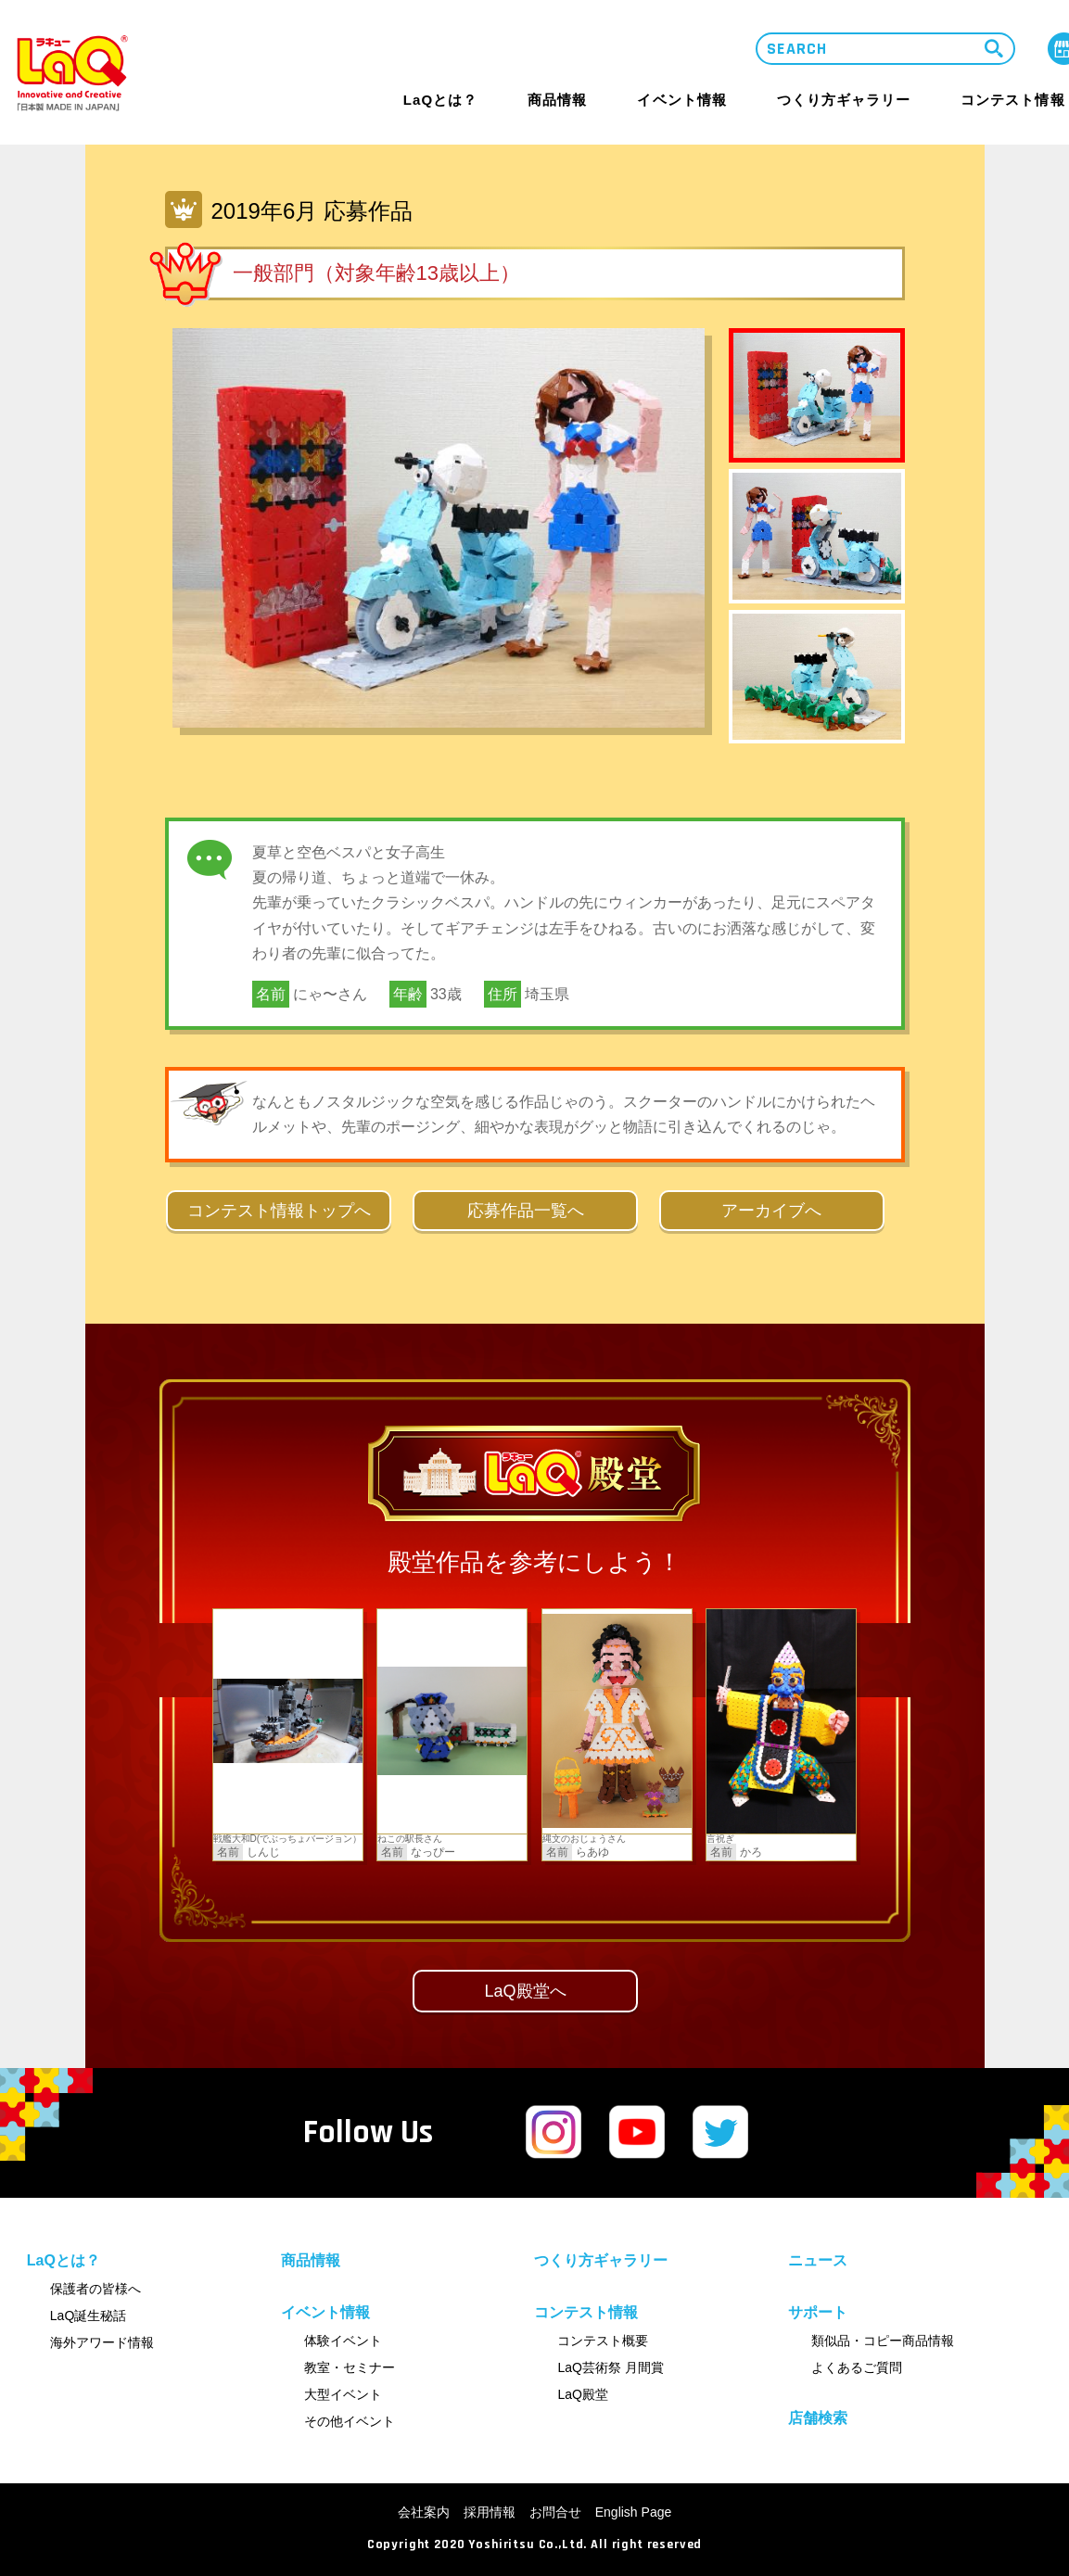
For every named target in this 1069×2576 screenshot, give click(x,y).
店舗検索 (817, 2418)
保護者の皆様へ (95, 2288)
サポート (817, 2312)
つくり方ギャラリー (843, 100)
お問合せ (555, 2512)
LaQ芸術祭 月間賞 (610, 2367)
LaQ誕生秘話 (88, 2315)
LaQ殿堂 (582, 2394)
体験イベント (343, 2340)
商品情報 (557, 100)
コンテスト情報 (1012, 100)
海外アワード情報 (102, 2342)
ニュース (817, 2260)
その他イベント (349, 2421)
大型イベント (343, 2394)
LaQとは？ (440, 100)
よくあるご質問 (856, 2367)
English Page (633, 2512)
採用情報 (489, 2512)
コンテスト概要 (602, 2340)
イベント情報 (681, 100)
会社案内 (424, 2512)
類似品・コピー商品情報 (882, 2340)
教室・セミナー (349, 2367)
